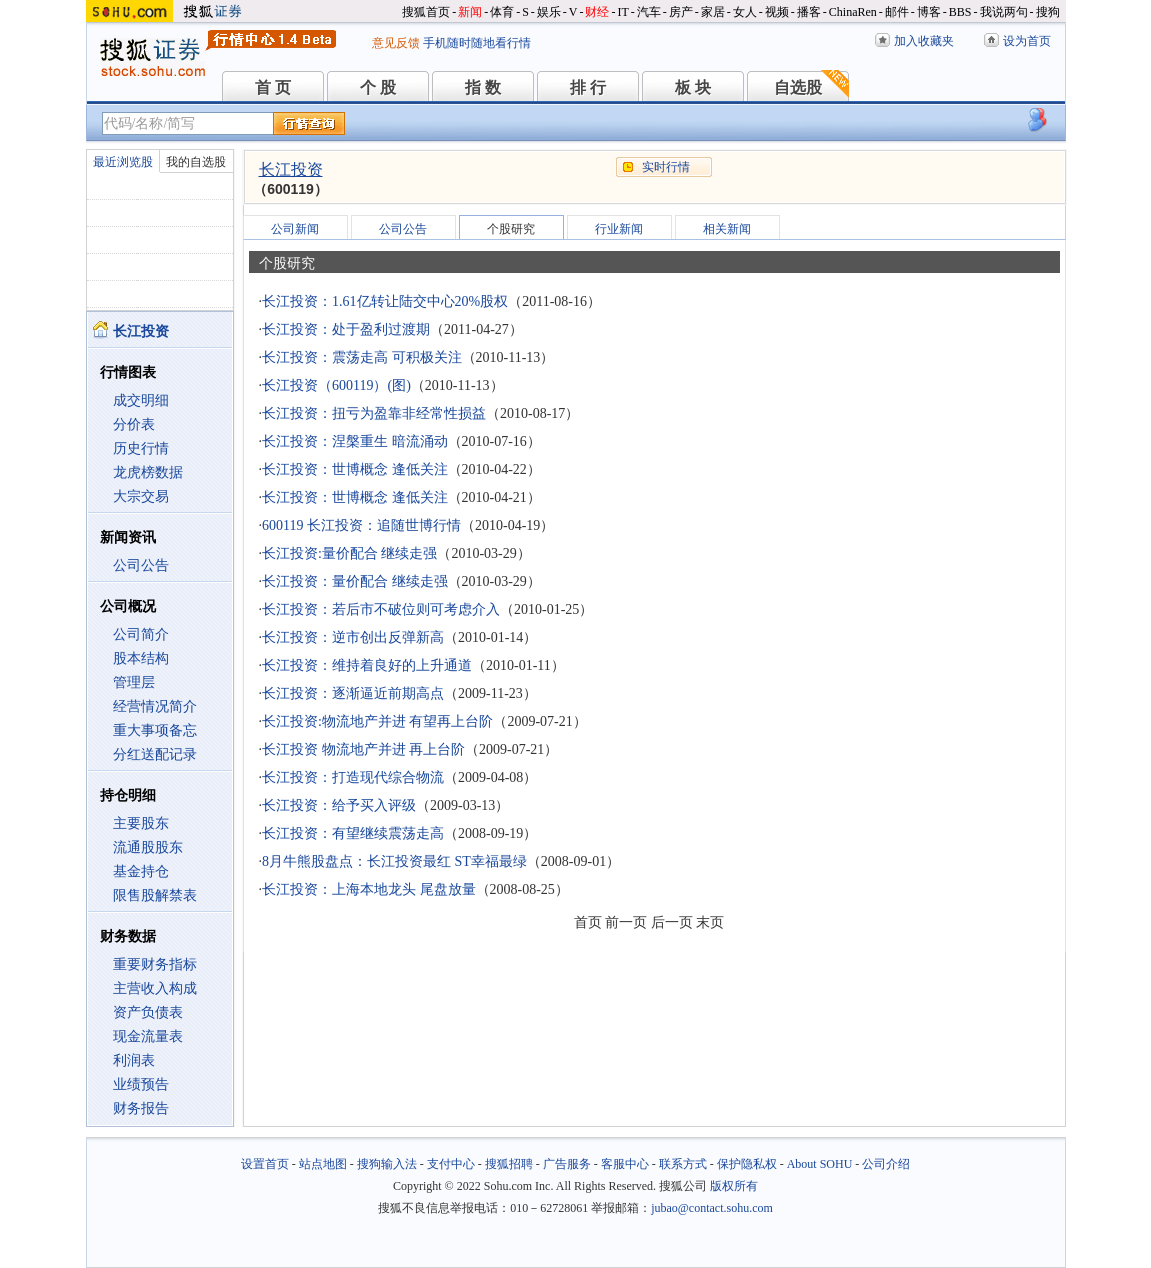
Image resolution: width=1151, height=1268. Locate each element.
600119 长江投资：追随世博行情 (361, 525)
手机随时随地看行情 (477, 43)
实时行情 (666, 167)
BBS (960, 12)
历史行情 (141, 448)
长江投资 (291, 169)
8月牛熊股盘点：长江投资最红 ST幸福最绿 (394, 861)
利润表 (134, 1060)
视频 (777, 12)
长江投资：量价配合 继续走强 (355, 581)
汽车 (649, 12)
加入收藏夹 (924, 41)
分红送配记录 (155, 754)
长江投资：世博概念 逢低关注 (355, 469)
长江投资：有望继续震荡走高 (353, 833)
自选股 (798, 87)
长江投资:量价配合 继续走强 (349, 553)
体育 (502, 12)
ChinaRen (853, 12)
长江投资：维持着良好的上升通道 (367, 665)
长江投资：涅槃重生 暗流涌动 (355, 441)
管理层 (134, 682)
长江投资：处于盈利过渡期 (346, 329)
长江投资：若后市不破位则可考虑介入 (381, 609)
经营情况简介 (155, 706)
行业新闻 (619, 229)
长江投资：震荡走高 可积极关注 (362, 357)
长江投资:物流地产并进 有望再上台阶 (377, 721)
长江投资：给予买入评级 (339, 805)
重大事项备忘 (155, 730)
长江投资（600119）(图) (336, 385)
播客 (809, 12)
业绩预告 (141, 1084)
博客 (929, 12)
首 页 (273, 87)
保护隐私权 (747, 1164)
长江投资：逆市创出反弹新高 (353, 637)
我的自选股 (196, 162)
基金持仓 (141, 871)
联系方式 (683, 1164)
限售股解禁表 (155, 895)
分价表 (134, 424)
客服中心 (625, 1164)
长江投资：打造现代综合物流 (353, 777)
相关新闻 (727, 229)
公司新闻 (295, 229)
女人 (745, 12)
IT (622, 12)
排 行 (588, 87)
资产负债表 (148, 1012)
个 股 (378, 87)
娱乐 (549, 12)
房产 (681, 12)
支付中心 (451, 1164)
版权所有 (734, 1186)
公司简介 (141, 634)
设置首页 (265, 1164)
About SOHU (820, 1164)
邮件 (897, 12)
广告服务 (567, 1164)
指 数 (483, 87)
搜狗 (1048, 12)
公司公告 (141, 565)
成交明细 (141, 400)
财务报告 (141, 1108)
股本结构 (141, 658)
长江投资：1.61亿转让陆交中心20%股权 (385, 301)
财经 (597, 12)
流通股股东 (148, 847)
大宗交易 (141, 496)
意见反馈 (396, 43)
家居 (713, 12)
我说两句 (1004, 12)
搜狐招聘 (509, 1164)
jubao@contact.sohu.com (712, 1208)
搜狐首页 (426, 12)
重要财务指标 (155, 964)
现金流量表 (148, 1036)
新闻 (470, 12)
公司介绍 (886, 1164)
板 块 (693, 87)
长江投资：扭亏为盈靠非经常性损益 (374, 413)
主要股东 (141, 823)
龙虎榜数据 (148, 472)
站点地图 (323, 1164)
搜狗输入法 (387, 1164)
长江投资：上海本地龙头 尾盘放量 (369, 889)
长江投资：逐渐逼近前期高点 (353, 693)
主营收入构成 (155, 988)
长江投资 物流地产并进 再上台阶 (363, 749)
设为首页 (1027, 41)
